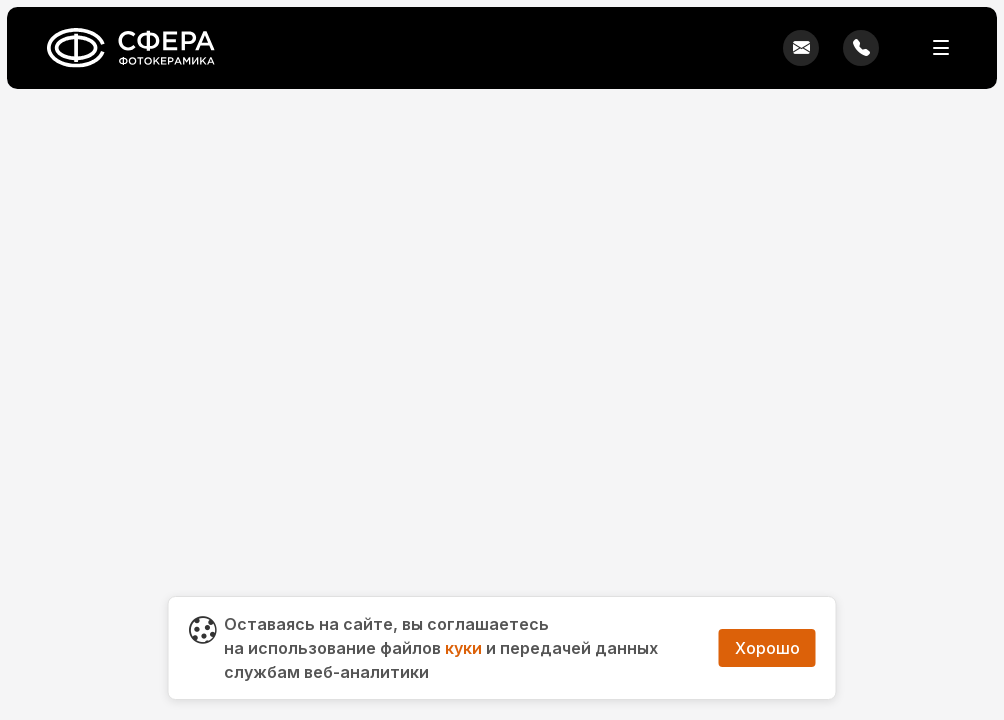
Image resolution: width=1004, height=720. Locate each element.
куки (463, 648)
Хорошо (767, 648)
